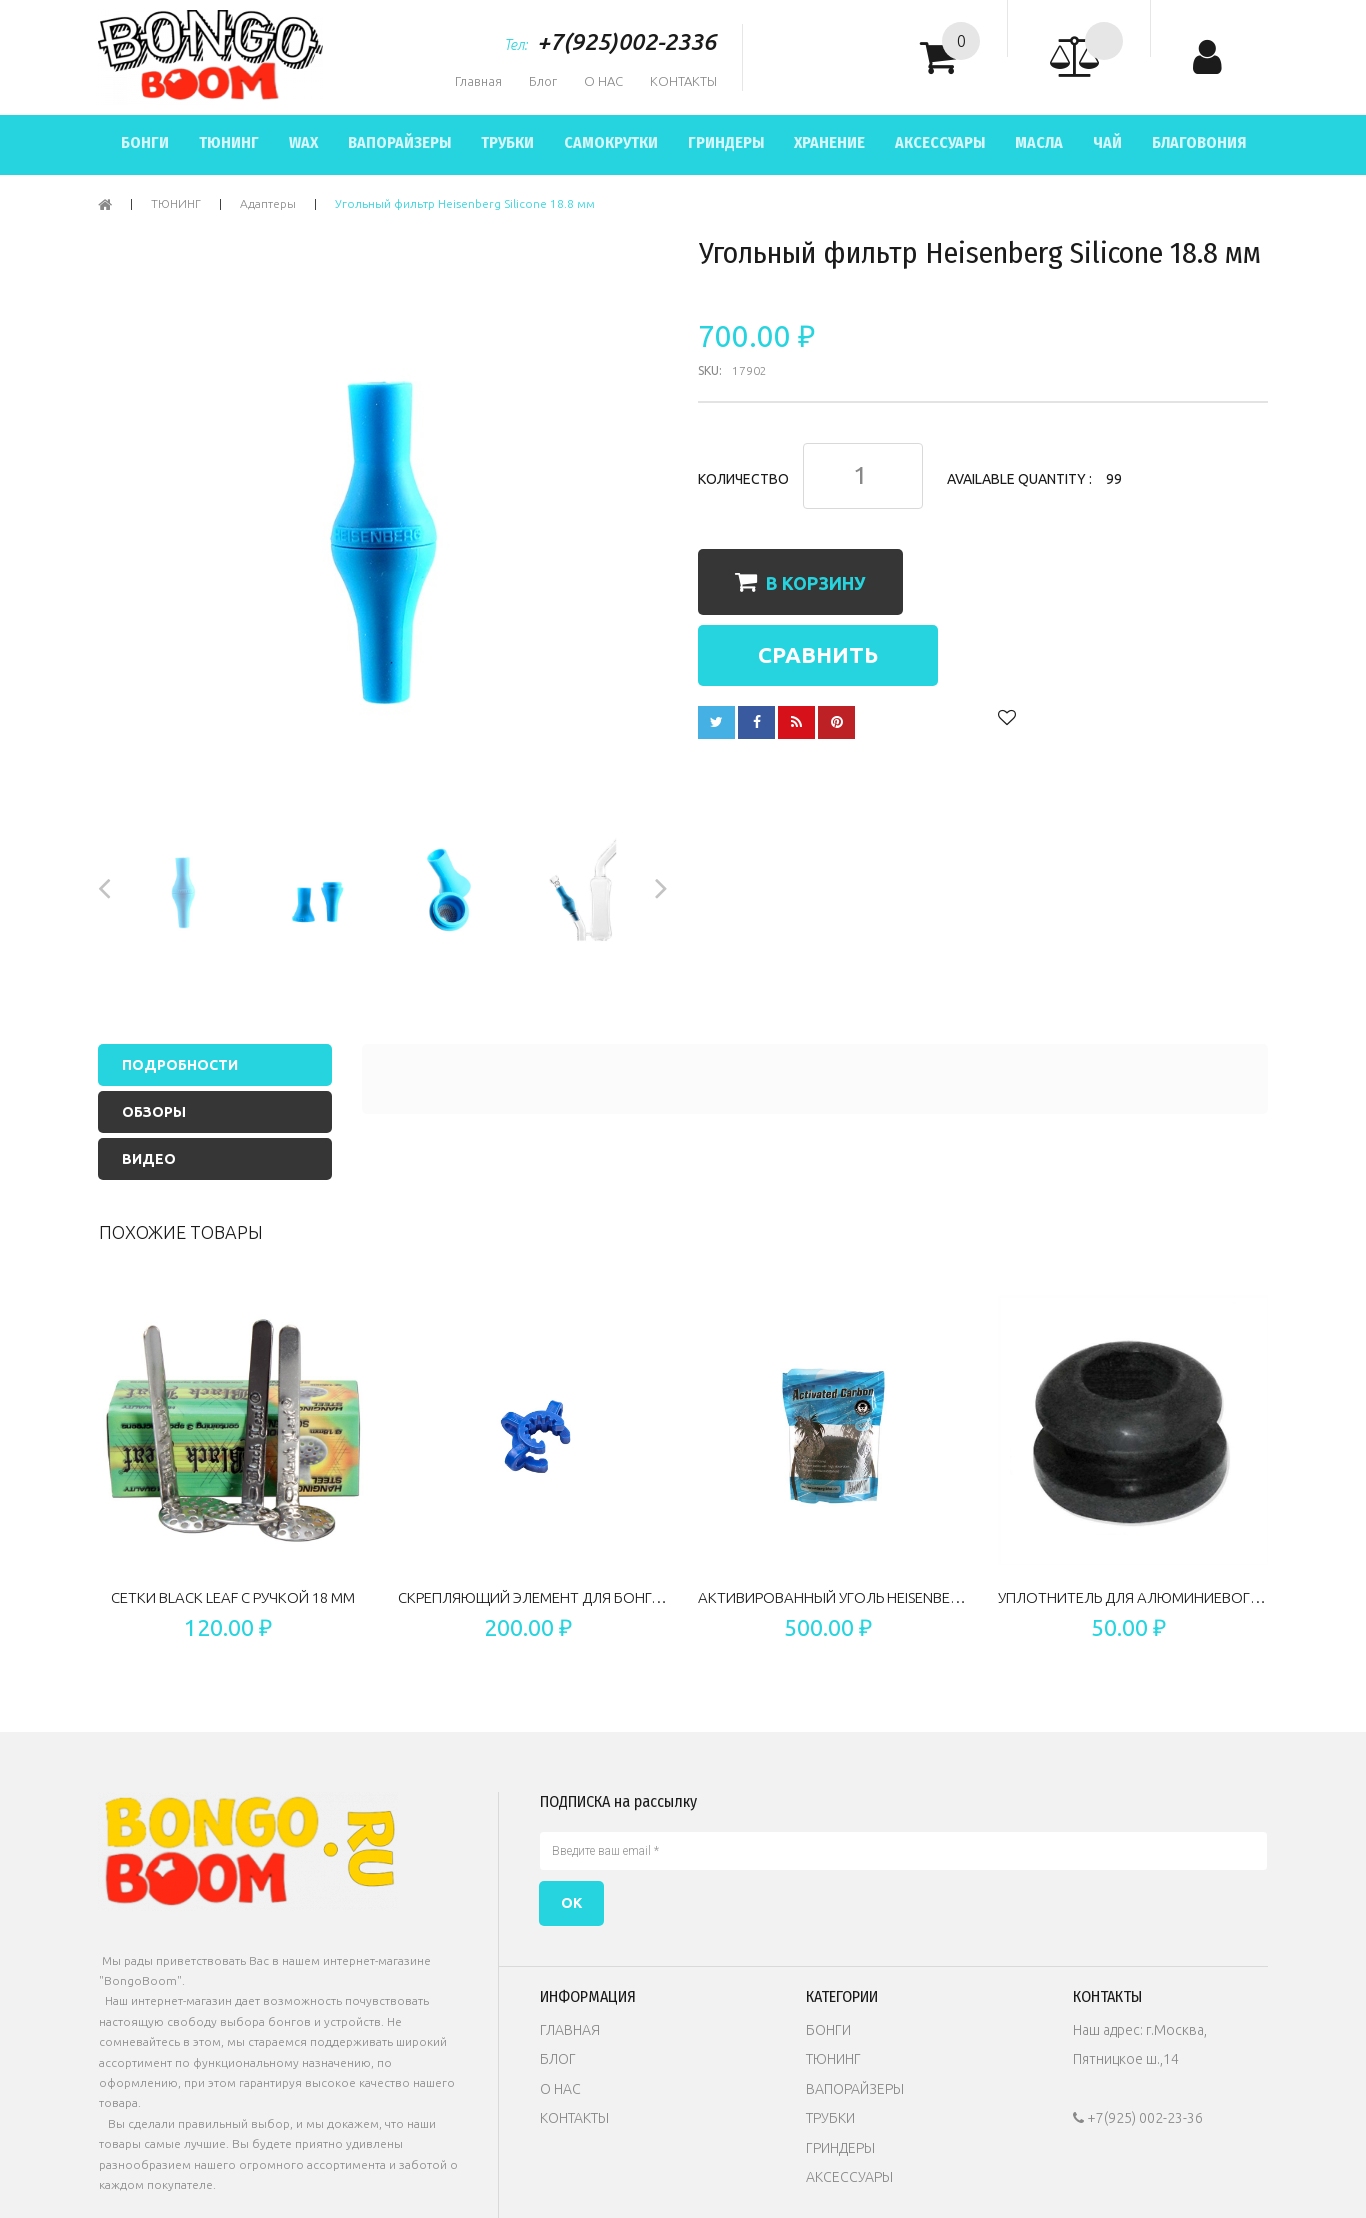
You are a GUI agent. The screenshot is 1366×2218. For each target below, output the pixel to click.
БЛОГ (558, 2059)
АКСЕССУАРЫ (940, 142)
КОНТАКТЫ (683, 81)
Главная (478, 81)
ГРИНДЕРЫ (726, 142)
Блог (543, 81)
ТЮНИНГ (229, 142)
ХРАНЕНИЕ (829, 142)
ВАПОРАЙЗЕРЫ (399, 142)
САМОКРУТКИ (611, 142)
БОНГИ (145, 142)
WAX (303, 142)
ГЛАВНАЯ (570, 2030)
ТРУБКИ (507, 142)
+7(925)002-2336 (626, 41)
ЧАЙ (1107, 142)
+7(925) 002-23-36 (1138, 2118)
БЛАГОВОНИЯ (1199, 142)
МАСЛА (1039, 142)
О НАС (603, 81)
